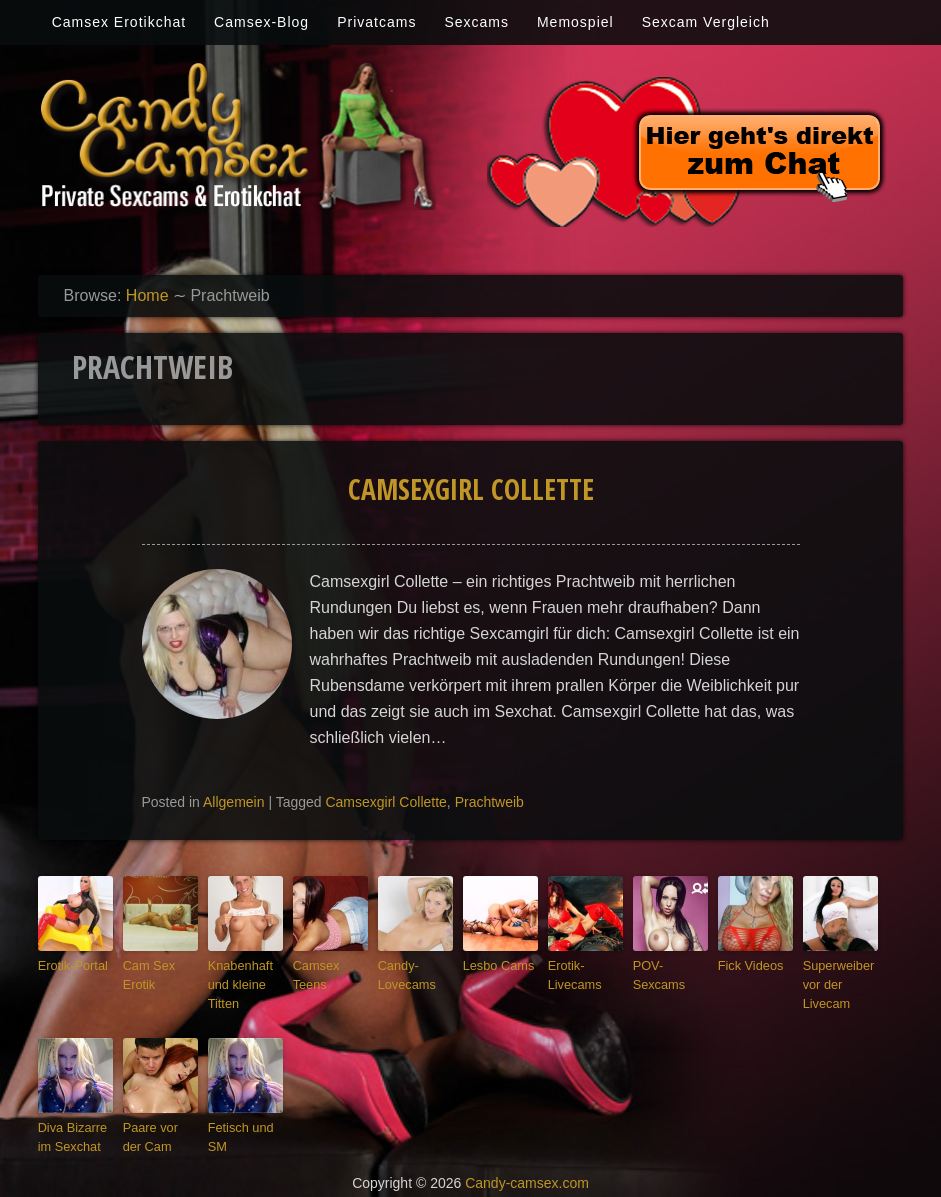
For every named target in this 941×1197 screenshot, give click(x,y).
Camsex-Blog (261, 22)
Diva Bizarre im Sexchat (75, 1126)
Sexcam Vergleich (706, 22)
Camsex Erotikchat (119, 22)
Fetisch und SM (236, 1126)
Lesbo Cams (494, 964)
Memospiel (575, 22)
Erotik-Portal (68, 964)
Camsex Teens (329, 964)
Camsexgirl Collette (471, 489)
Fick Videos (746, 964)
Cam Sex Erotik (145, 972)
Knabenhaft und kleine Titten (236, 980)
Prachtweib (489, 802)
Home (147, 295)
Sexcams (476, 22)
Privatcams (376, 22)
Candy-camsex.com (527, 1169)
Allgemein (233, 802)
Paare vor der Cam (156, 1126)
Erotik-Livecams (571, 972)
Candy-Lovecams (403, 972)
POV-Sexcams (669, 964)
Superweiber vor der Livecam (834, 980)
